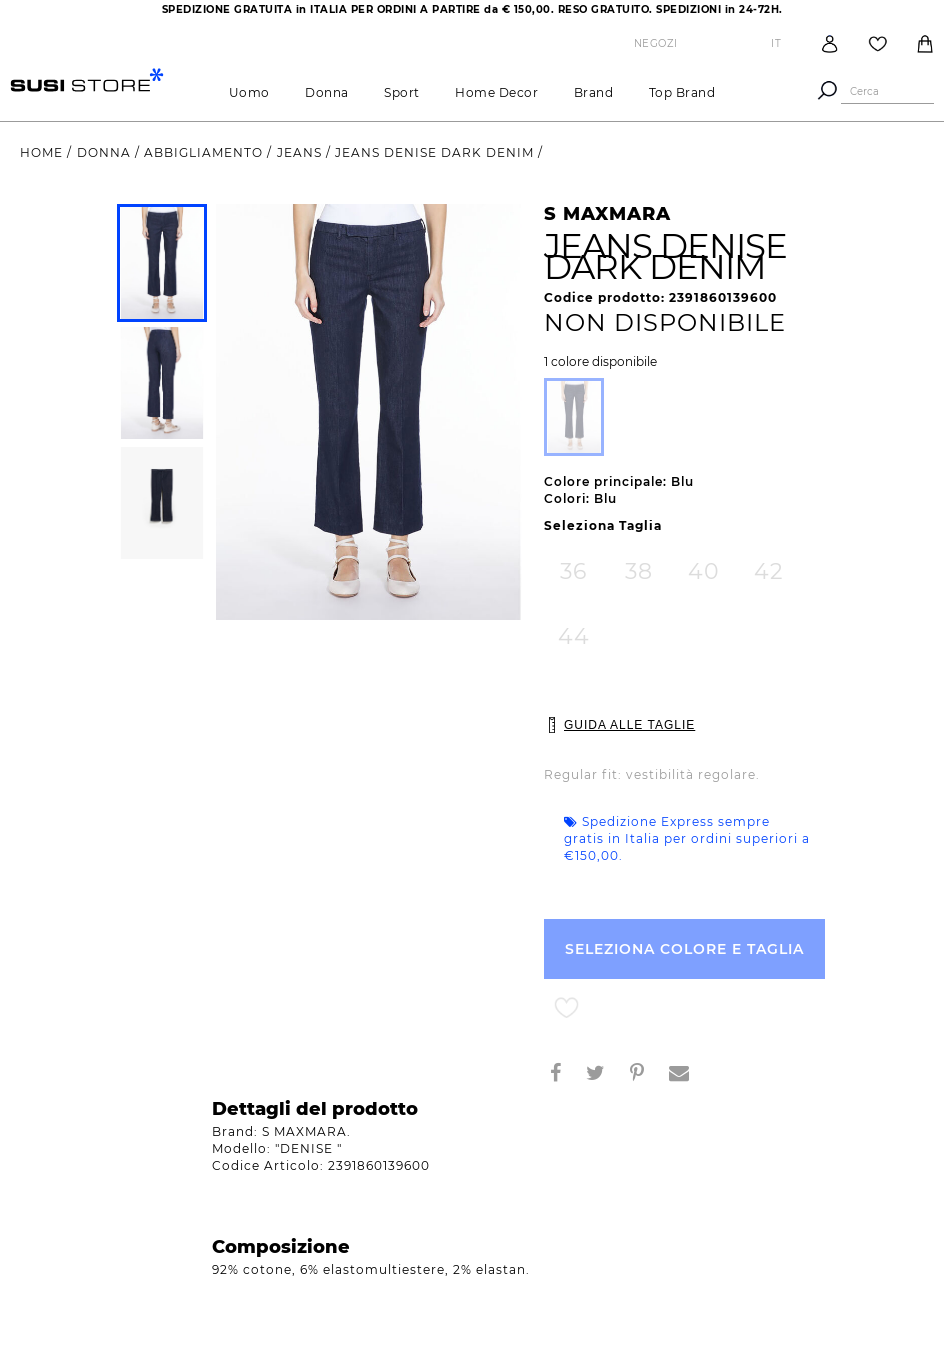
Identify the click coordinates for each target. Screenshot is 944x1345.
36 (573, 571)
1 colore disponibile (600, 362)
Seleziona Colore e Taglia (684, 949)
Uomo (249, 92)
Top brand (682, 92)
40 (704, 571)
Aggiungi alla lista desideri (566, 1008)
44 (574, 636)
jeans (301, 152)
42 (769, 571)
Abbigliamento (205, 152)
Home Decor (496, 92)
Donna (327, 92)
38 (639, 571)
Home (43, 152)
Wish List (878, 44)
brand (594, 92)
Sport (402, 92)
